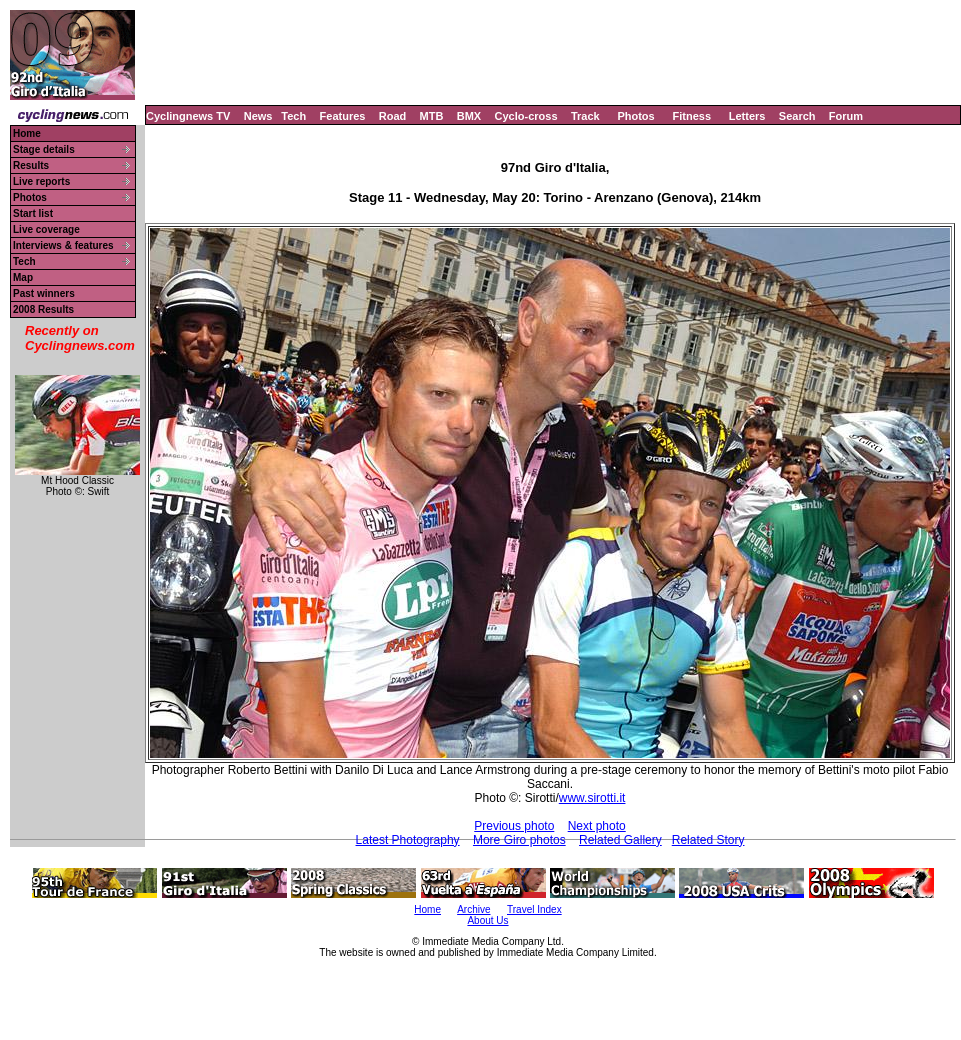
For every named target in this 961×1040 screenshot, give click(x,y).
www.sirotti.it (592, 798)
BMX (469, 116)
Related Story (708, 840)
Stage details (44, 149)
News (258, 116)
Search (797, 116)
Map (23, 277)
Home (27, 133)
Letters (747, 116)
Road (393, 116)
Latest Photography (408, 840)
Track (585, 116)
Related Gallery (620, 840)
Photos (635, 116)
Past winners (44, 293)
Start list (33, 213)
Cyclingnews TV (188, 116)
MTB (432, 116)
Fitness (691, 116)
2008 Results (43, 309)
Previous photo (514, 826)
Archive (473, 909)
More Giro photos (519, 840)
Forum (846, 116)
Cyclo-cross (526, 116)
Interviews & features (63, 245)
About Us (487, 920)
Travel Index (534, 909)
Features (343, 116)
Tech (293, 116)
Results (31, 165)
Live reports (41, 181)
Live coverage (46, 229)
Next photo (597, 826)
